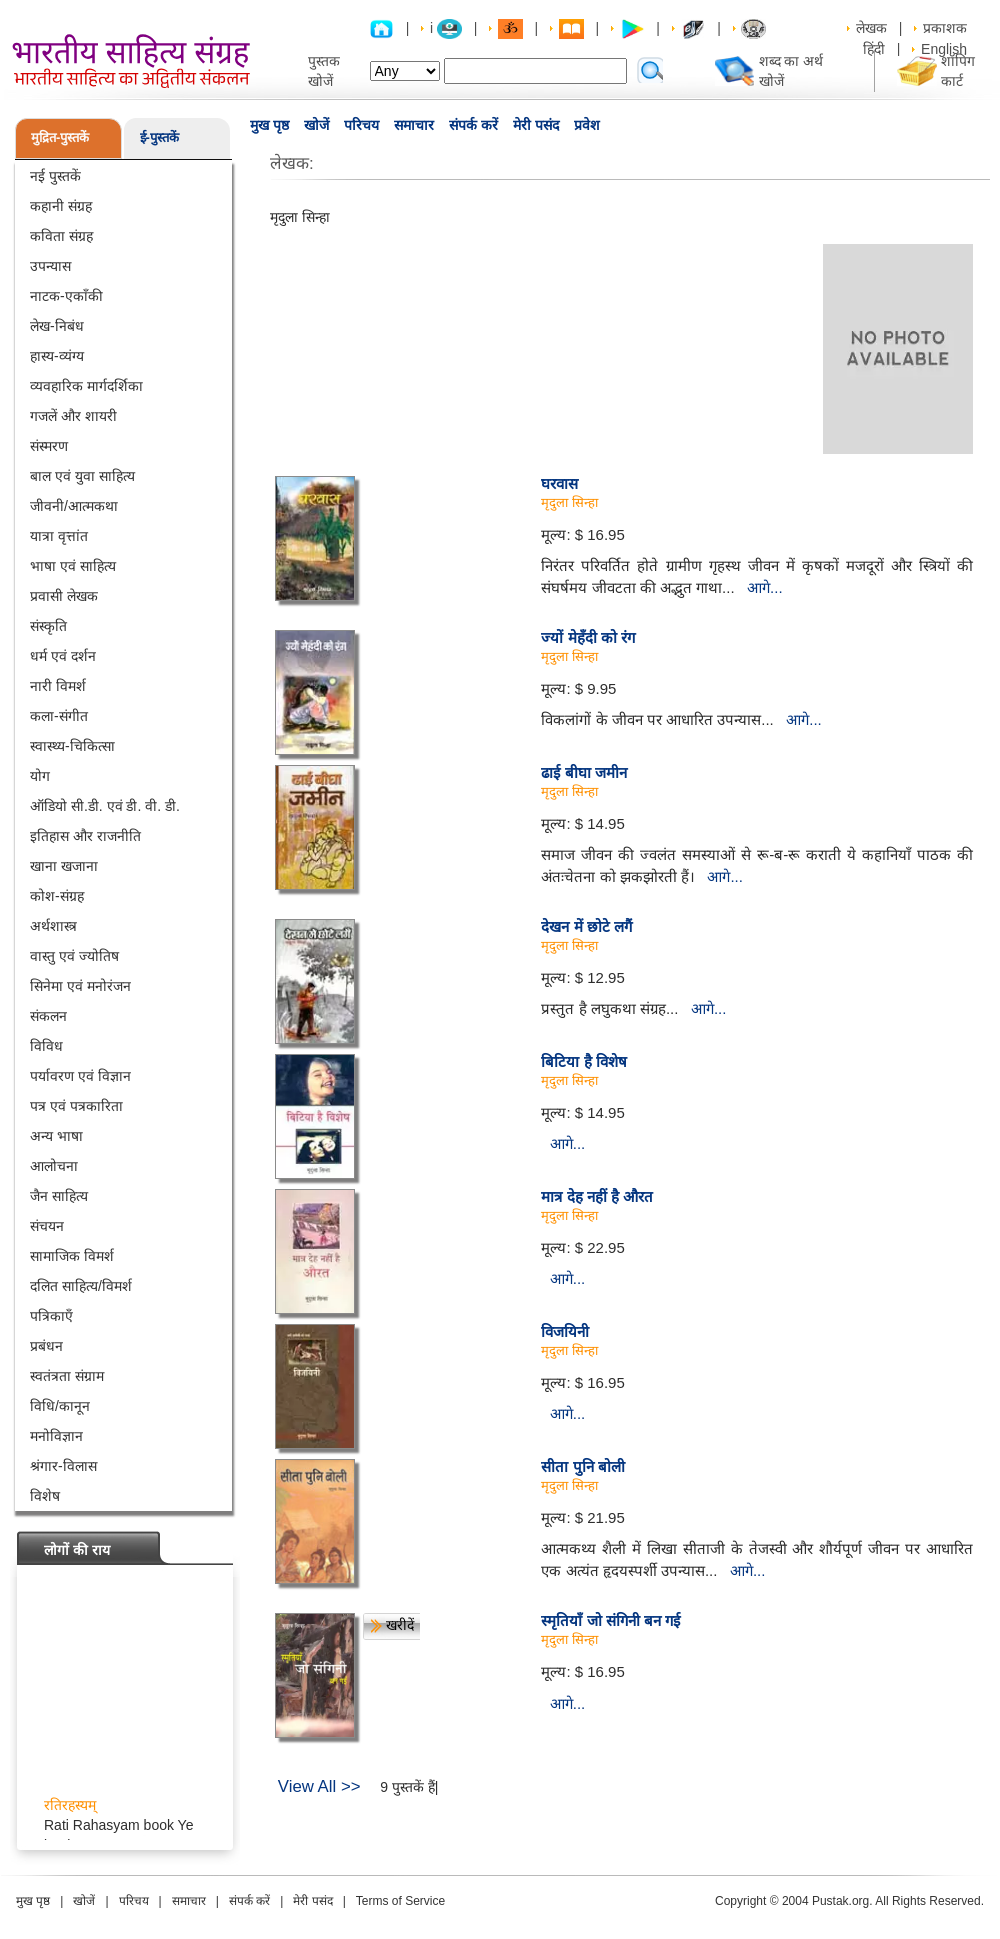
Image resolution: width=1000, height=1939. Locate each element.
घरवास (559, 483)
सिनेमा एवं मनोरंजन (80, 986)
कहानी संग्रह (61, 206)
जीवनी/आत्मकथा (74, 506)
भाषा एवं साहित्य (73, 566)
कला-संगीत (59, 716)
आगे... (765, 587)
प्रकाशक (945, 28)
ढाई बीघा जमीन (583, 772)
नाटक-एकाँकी (66, 296)
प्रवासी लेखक (64, 596)
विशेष (45, 1496)
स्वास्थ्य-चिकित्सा (72, 746)
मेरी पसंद (536, 125)
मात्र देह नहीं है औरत (597, 1196)
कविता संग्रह (61, 236)
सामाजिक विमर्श (72, 1256)
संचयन (47, 1226)
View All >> (319, 1786)
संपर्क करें (473, 125)
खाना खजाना (64, 866)
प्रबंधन (46, 1346)
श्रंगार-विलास (63, 1466)
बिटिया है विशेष (583, 1061)
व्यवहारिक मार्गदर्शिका (86, 386)
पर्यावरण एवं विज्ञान (80, 1076)
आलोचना (54, 1166)
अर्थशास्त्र (53, 926)
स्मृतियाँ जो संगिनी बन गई (610, 1620)
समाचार (414, 125)
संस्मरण (49, 446)
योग (40, 776)
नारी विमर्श (58, 686)
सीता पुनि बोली (582, 1466)
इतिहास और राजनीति (85, 836)
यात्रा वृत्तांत (59, 536)
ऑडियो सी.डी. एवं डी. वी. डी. (105, 806)
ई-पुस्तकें (159, 137)
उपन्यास (50, 266)
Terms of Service (400, 1901)
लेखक (871, 28)
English (944, 49)
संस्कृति (48, 626)
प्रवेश (587, 125)
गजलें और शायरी (73, 416)
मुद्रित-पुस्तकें (60, 137)
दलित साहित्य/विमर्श (81, 1286)
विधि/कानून (60, 1406)
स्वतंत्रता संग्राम (67, 1376)
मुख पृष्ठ (269, 125)
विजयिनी (565, 1331)
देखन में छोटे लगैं (586, 926)
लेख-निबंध (57, 326)
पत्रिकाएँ (51, 1316)
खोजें (316, 125)
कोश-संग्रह (57, 896)
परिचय (361, 125)
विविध (46, 1046)
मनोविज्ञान (56, 1436)
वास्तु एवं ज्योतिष (74, 956)
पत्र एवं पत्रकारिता (76, 1106)
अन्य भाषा (56, 1136)
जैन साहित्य (59, 1196)
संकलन (48, 1016)
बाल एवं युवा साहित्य (82, 476)
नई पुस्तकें (55, 176)
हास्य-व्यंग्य (57, 356)
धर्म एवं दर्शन (63, 656)
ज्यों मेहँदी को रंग (588, 637)
